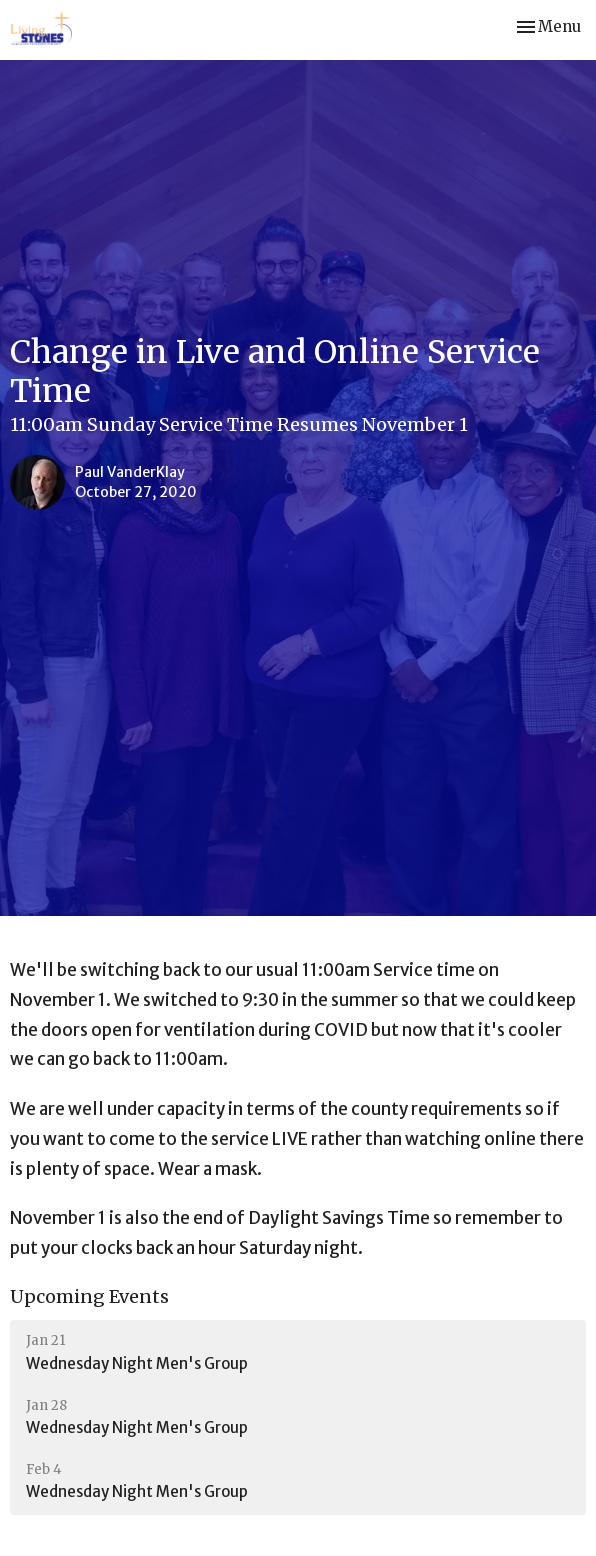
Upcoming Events (89, 1296)
